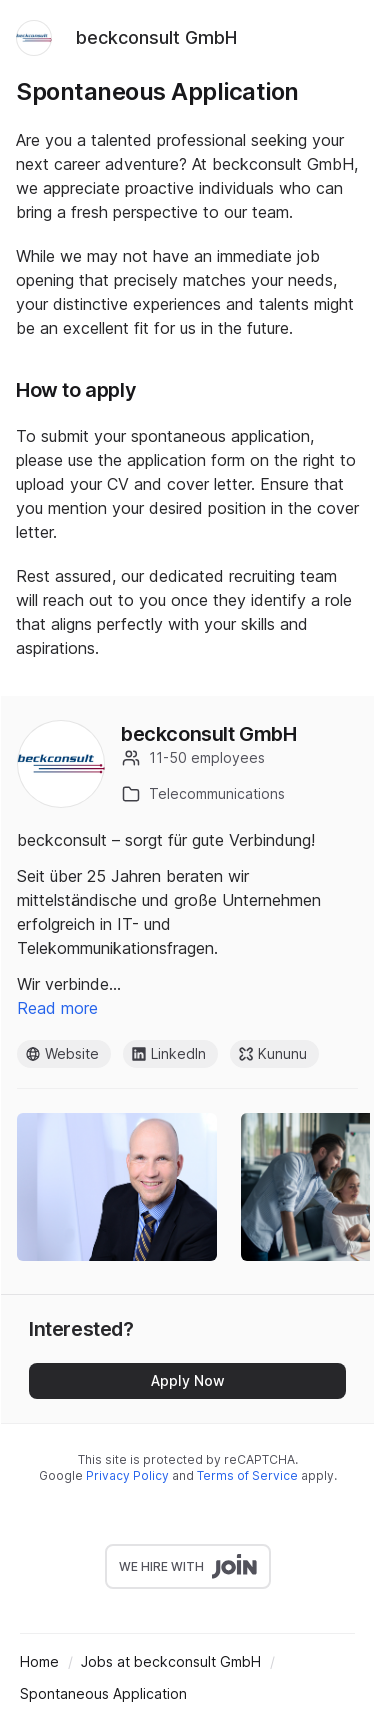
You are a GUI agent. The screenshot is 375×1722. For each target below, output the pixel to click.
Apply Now (188, 1380)
